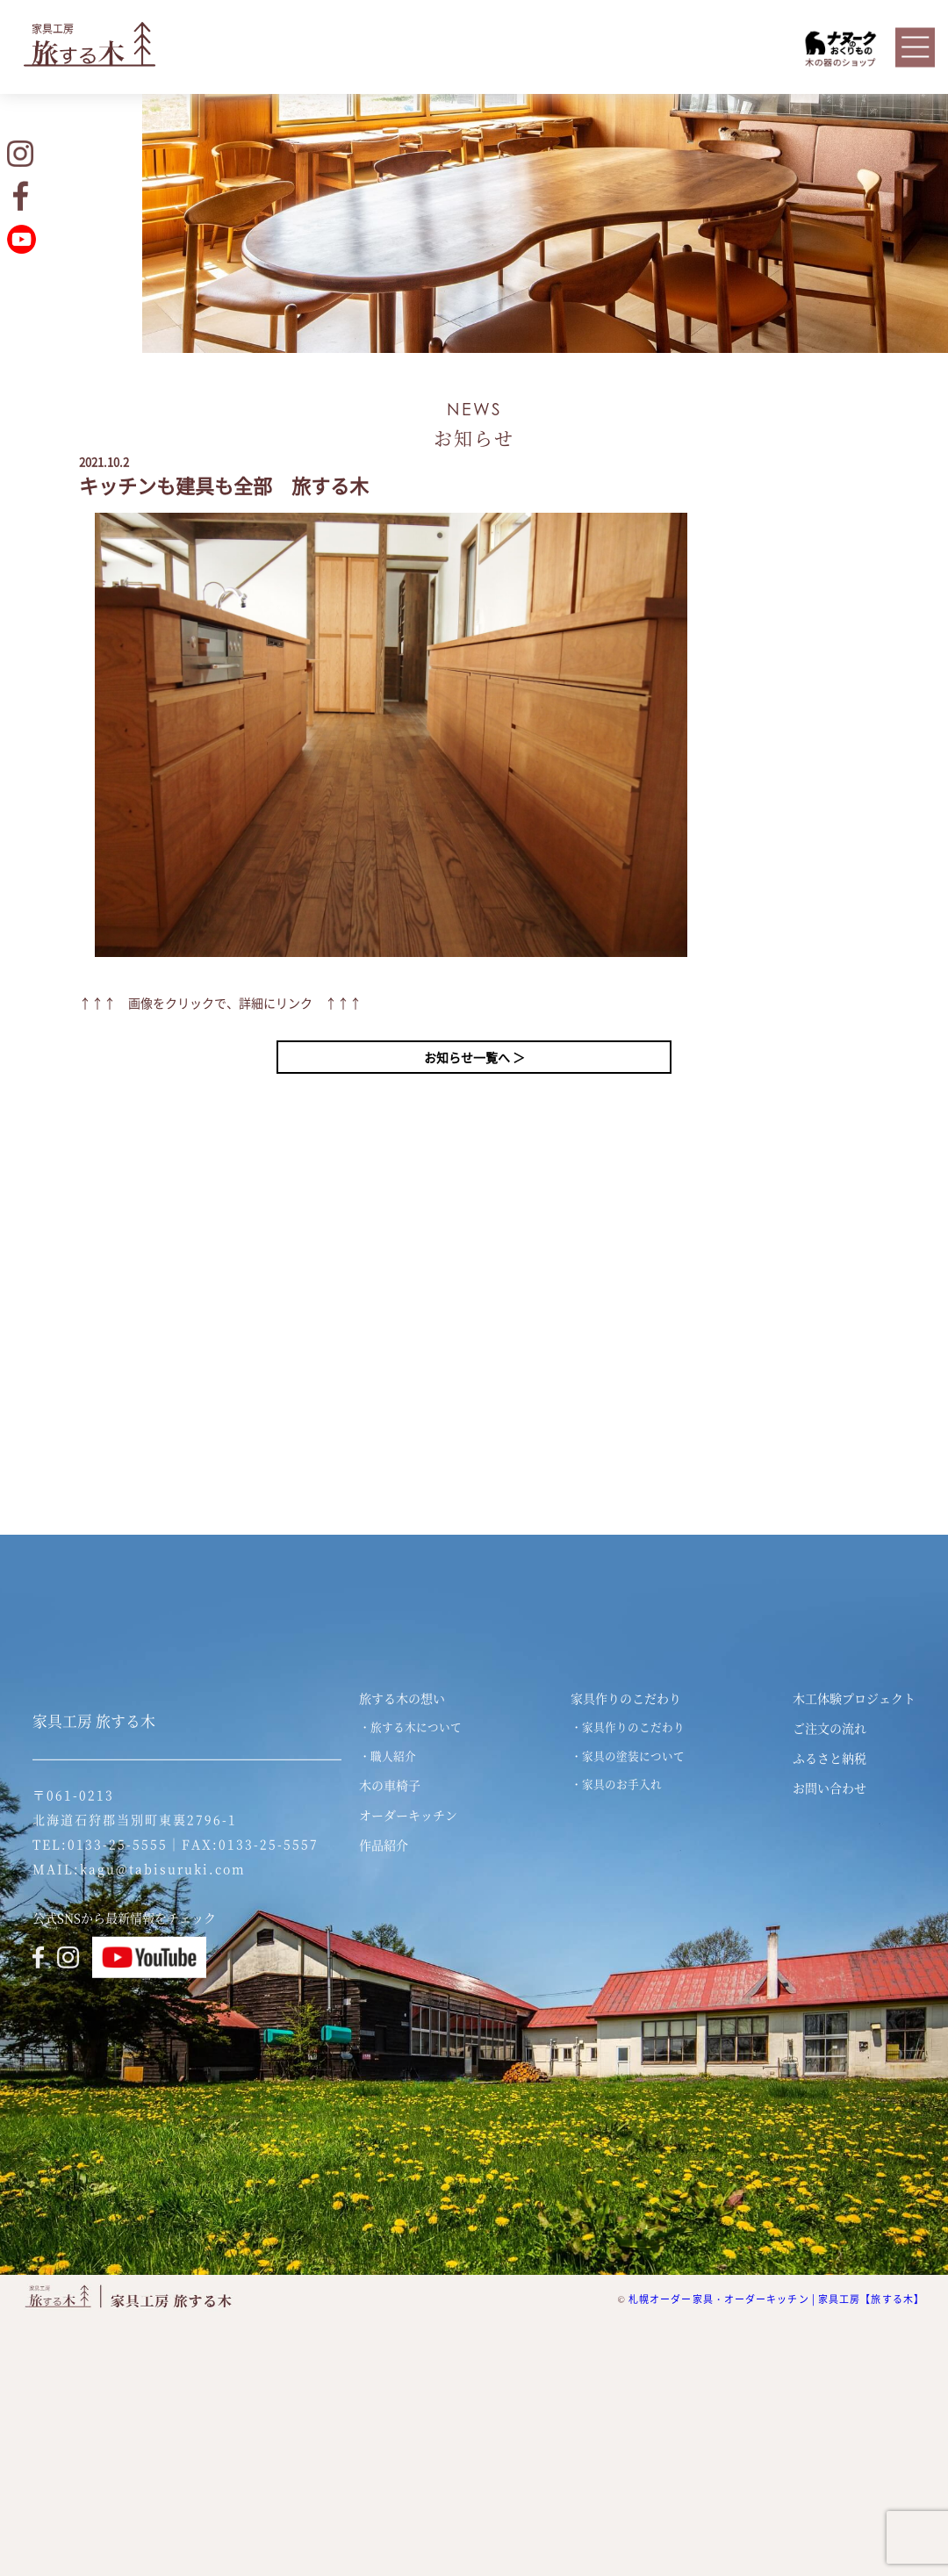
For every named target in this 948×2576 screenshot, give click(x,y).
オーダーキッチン (408, 1815)
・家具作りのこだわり (628, 1726)
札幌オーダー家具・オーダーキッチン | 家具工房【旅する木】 (776, 2299)
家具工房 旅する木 (93, 1720)
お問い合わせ (829, 1787)
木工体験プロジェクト (854, 1698)
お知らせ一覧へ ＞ (474, 1057)
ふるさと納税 (829, 1758)
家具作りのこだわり (626, 1698)
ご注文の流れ (829, 1728)
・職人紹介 (387, 1755)
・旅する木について (410, 1726)
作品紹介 (383, 1844)
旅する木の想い (402, 1698)
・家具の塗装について (628, 1755)
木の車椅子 (389, 1785)
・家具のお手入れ (616, 1783)
